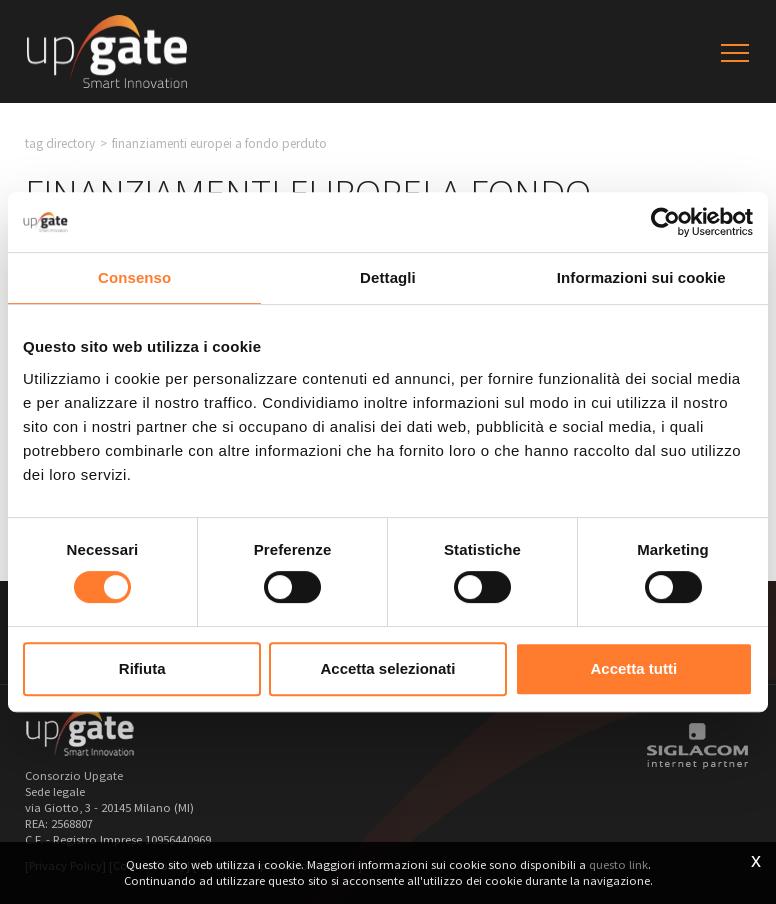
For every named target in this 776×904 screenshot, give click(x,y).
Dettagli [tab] (388, 277)
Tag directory (60, 143)
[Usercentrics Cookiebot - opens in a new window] (665, 222)
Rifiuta (142, 668)
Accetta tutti (633, 668)
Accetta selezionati (387, 668)
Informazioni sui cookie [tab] (641, 277)
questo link (618, 864)
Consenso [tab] (134, 277)
